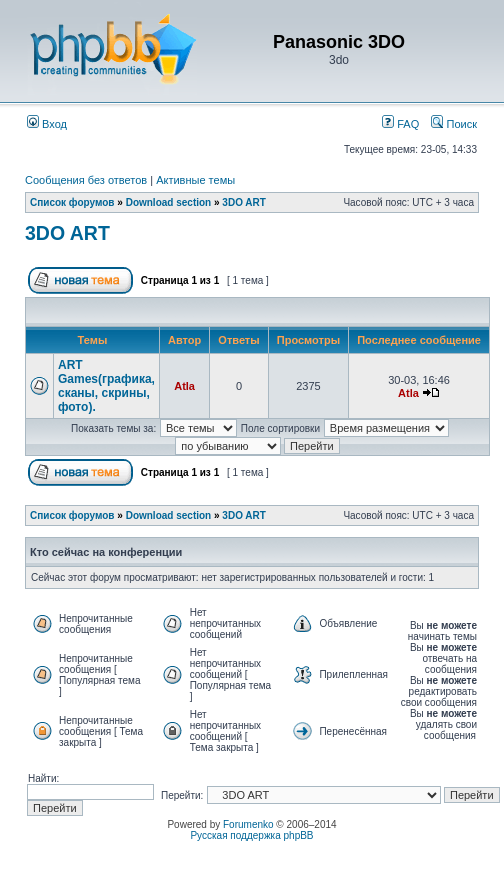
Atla (184, 386)
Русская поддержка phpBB (251, 835)
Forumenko (248, 824)
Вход (47, 124)
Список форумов (72, 202)
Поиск (454, 124)
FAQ (400, 124)
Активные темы (195, 180)
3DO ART (244, 202)
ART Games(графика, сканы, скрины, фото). (106, 386)
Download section (170, 202)
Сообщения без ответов (86, 180)
